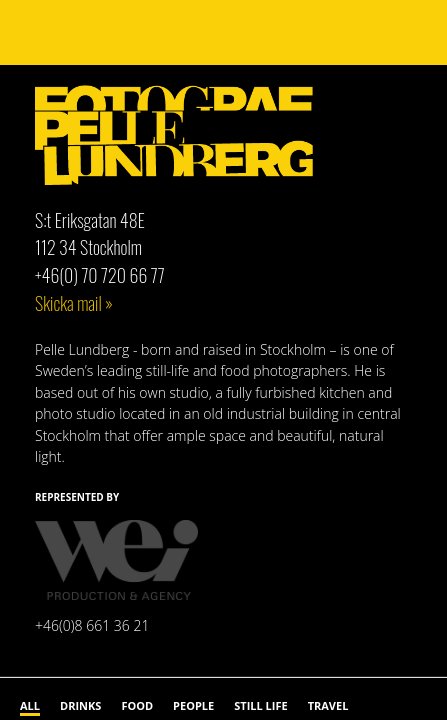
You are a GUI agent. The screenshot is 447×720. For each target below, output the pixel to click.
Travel (328, 705)
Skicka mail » (74, 303)
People (193, 705)
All (30, 705)
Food (137, 705)
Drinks (80, 705)
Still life (260, 705)
